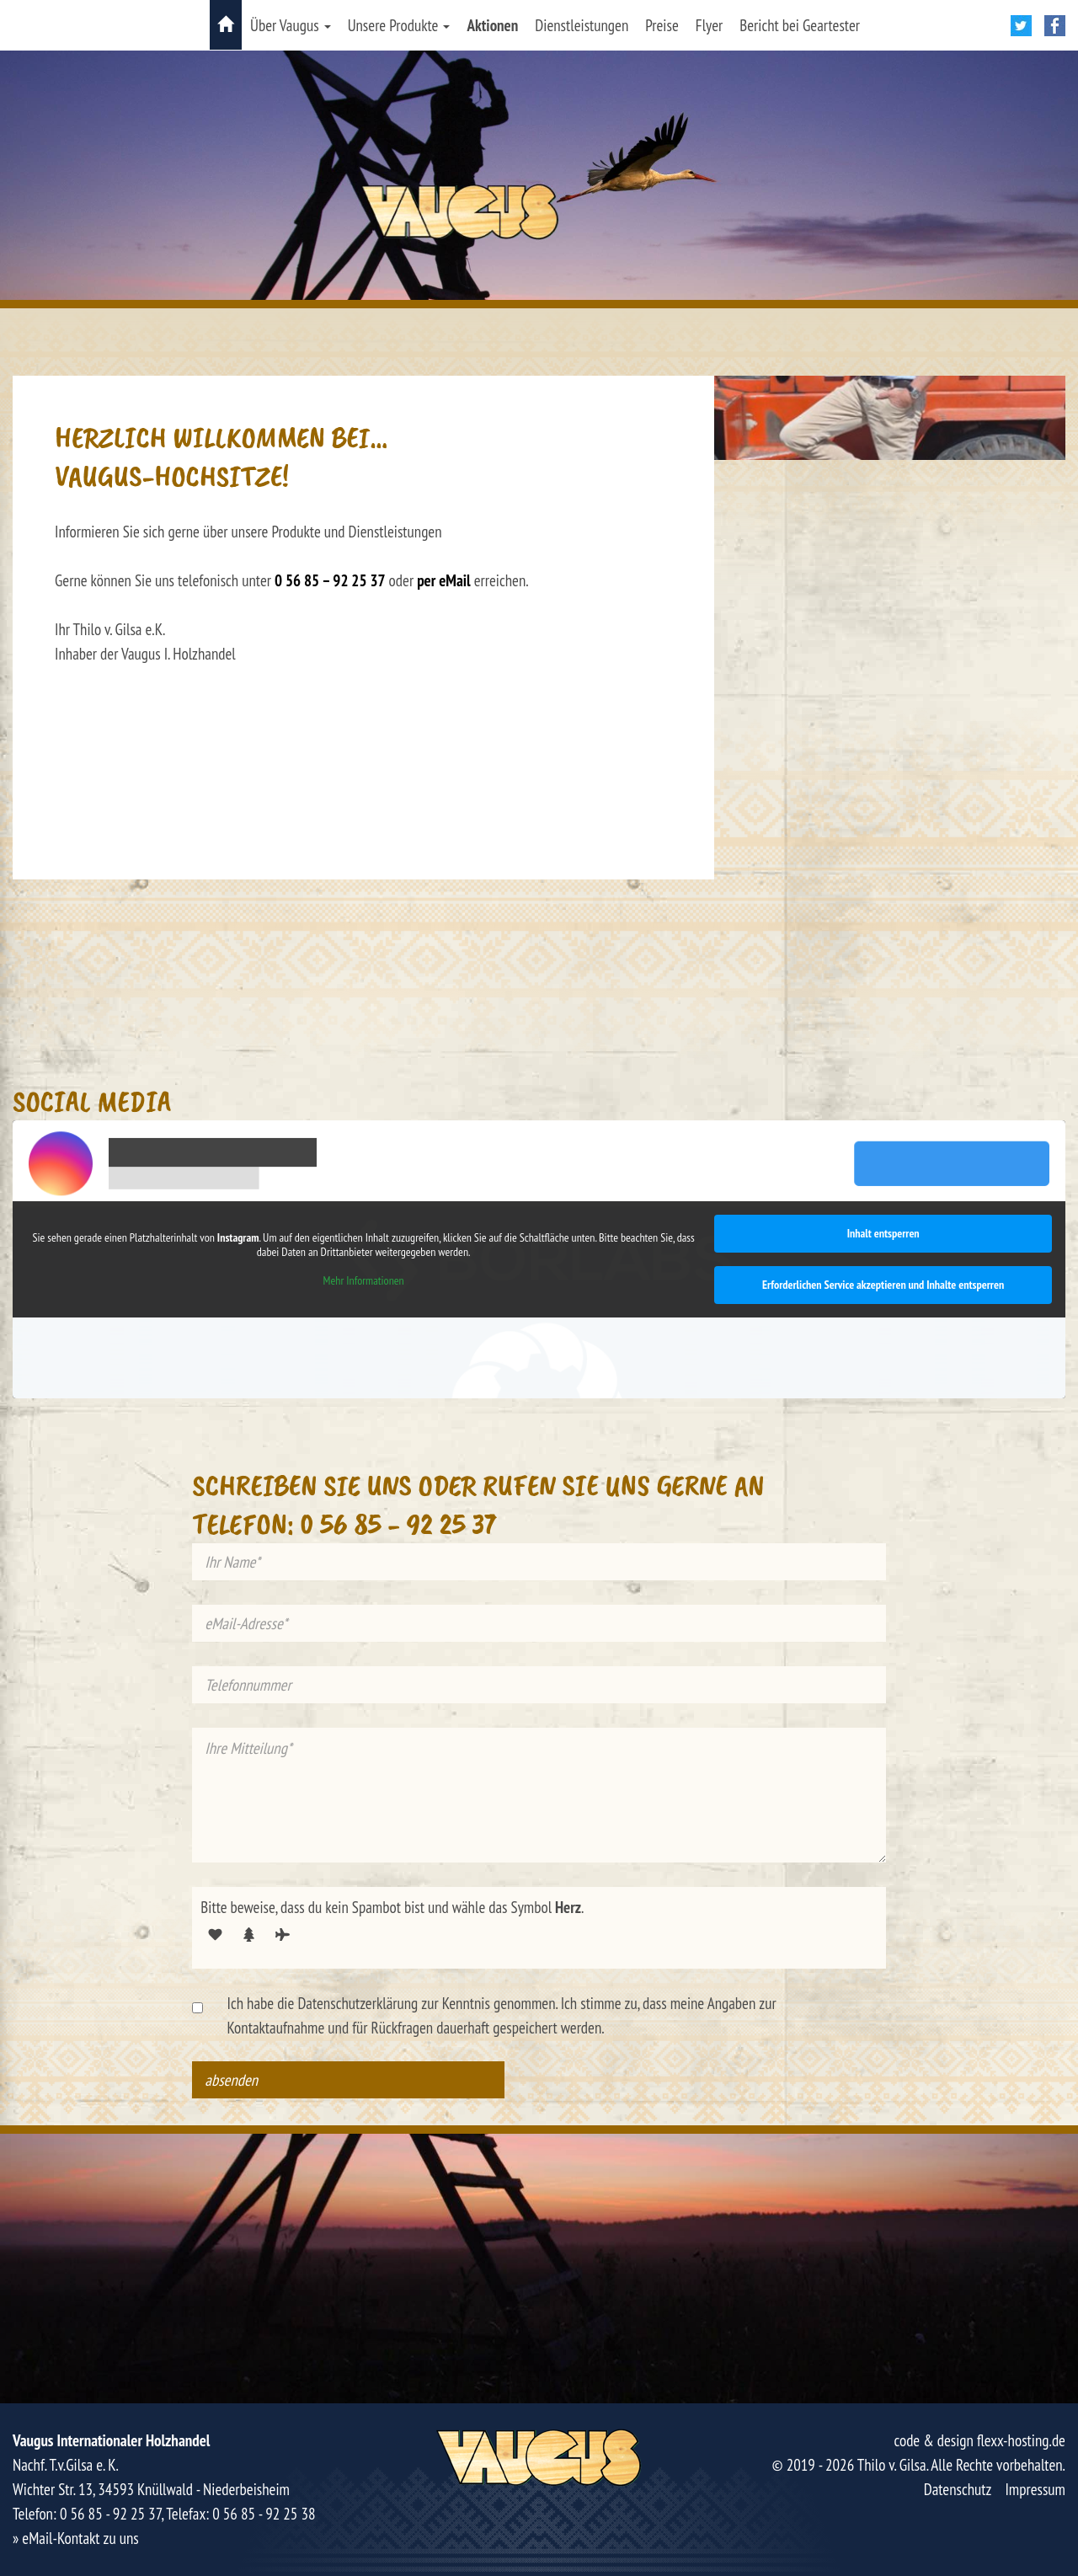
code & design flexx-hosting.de (979, 2440)
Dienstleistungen (581, 25)
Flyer (709, 25)
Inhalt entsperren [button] (883, 1233)
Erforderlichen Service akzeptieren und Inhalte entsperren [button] (883, 1284)
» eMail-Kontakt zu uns (76, 2538)
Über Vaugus (290, 25)
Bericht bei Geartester (799, 25)
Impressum (1035, 2489)
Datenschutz (958, 2489)
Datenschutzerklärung (357, 2003)
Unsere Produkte (399, 25)
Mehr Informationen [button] (363, 1280)
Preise (662, 25)
